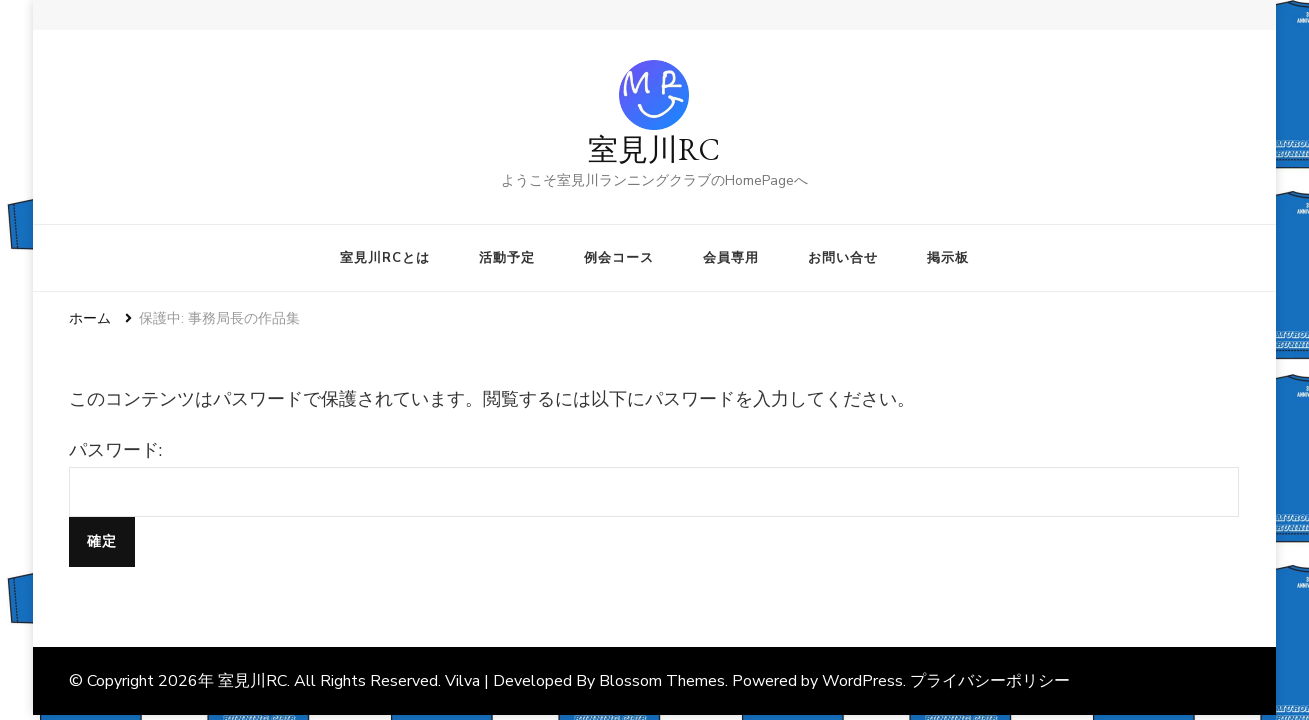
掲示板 (948, 258)
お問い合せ (843, 258)
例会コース (619, 258)
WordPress (862, 681)
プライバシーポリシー (990, 681)
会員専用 (731, 258)
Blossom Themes (662, 681)
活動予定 (507, 258)
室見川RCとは (385, 258)
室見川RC (654, 149)
